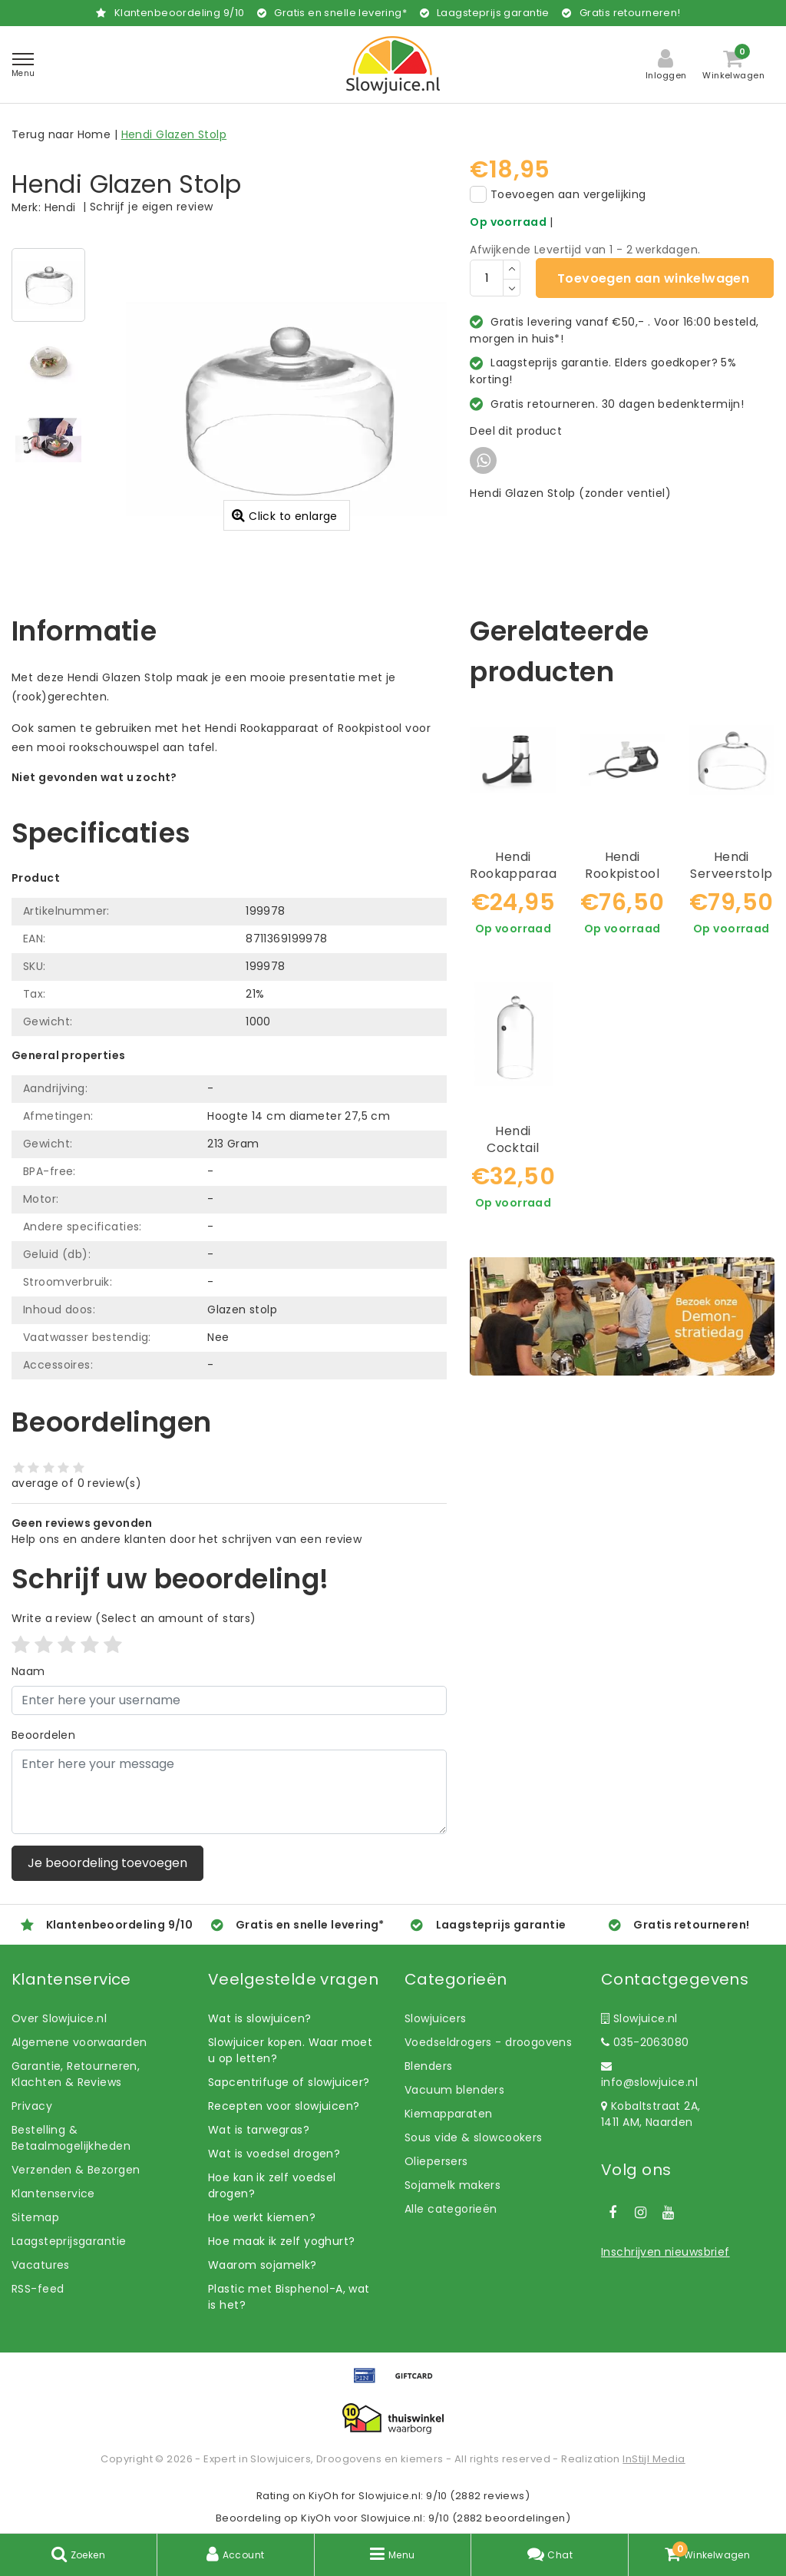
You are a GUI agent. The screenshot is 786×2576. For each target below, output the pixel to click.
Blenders (428, 2066)
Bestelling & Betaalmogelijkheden (71, 2138)
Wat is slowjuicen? (260, 2018)
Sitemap (35, 2217)
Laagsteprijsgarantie (69, 2241)
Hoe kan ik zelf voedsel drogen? (272, 2185)
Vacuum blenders (454, 2090)
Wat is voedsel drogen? (274, 2153)
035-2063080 (645, 2042)
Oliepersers (436, 2161)
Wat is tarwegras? (258, 2129)
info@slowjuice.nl (649, 2075)
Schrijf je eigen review (151, 206)
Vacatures (41, 2265)
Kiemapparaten (448, 2113)
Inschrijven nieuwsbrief (665, 2252)
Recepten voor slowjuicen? (284, 2106)
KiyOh (324, 2495)
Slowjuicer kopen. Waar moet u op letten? (290, 2050)
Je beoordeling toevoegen (107, 1863)
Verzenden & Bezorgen (76, 2169)
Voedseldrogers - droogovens (488, 2042)
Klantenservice (53, 2193)
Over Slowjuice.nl (59, 2018)
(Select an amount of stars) (134, 1618)
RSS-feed (38, 2288)
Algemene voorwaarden (79, 2042)
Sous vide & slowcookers (474, 2137)
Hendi (60, 207)
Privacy (32, 2106)
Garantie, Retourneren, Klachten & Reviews (76, 2074)
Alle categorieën (451, 2209)
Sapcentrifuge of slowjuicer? (289, 2082)
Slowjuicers (436, 2018)
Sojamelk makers (452, 2185)
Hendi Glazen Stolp (174, 134)
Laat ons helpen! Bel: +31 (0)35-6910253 (122, 793)
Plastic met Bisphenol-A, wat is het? (289, 2297)
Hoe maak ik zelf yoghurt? (281, 2241)
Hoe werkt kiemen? (261, 2217)
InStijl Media (654, 2459)
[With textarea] (229, 1792)
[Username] (229, 1700)
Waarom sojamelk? (262, 2265)
